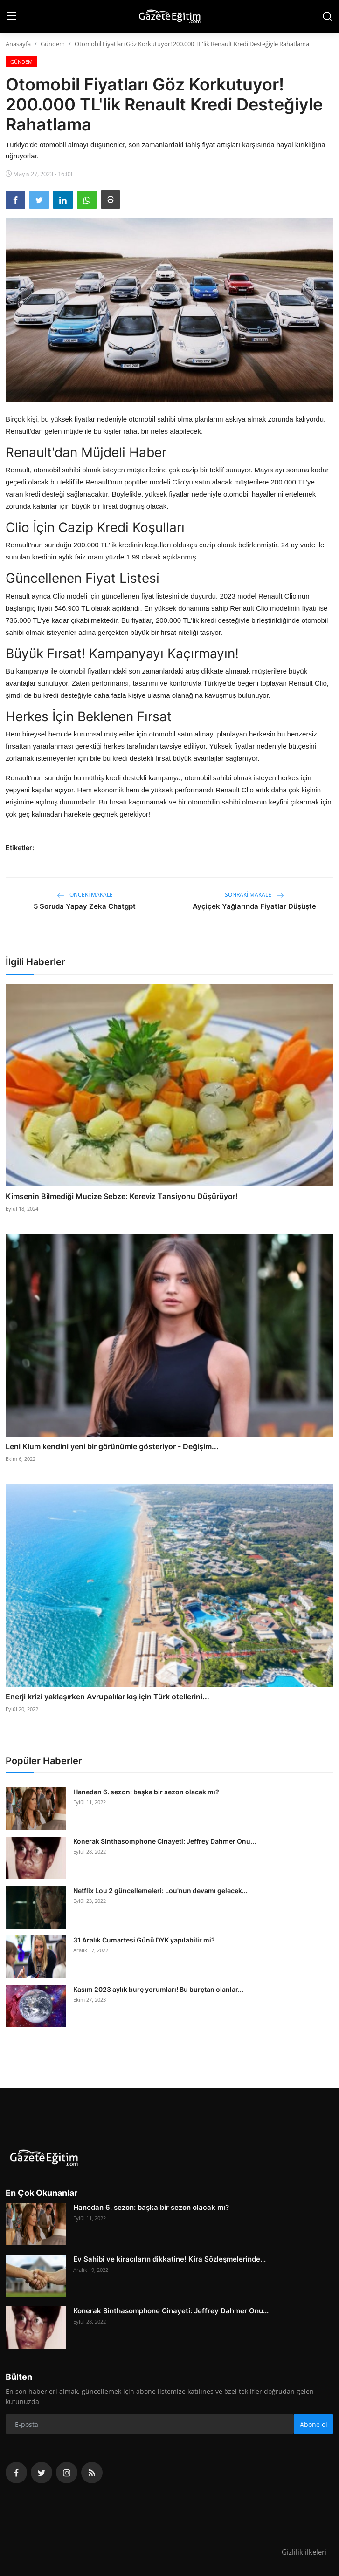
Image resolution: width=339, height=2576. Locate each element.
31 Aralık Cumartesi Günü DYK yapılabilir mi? (144, 1940)
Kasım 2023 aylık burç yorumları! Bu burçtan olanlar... (158, 1989)
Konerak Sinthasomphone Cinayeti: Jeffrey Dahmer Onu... (164, 1841)
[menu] (11, 16)
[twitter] (41, 2472)
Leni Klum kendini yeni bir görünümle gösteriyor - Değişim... (112, 1446)
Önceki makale (85, 895)
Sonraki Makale (254, 895)
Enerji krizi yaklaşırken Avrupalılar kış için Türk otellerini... (107, 1696)
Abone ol (313, 2424)
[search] (327, 16)
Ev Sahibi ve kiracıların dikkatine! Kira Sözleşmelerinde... (169, 2259)
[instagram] (66, 2472)
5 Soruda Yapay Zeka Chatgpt (85, 906)
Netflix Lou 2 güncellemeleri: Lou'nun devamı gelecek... (160, 1891)
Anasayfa (18, 44)
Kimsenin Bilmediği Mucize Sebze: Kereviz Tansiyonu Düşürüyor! (122, 1196)
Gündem (53, 44)
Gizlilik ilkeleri (304, 2551)
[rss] (92, 2472)
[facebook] (16, 2472)
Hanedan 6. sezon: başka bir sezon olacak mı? (146, 1792)
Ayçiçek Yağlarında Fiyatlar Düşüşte (254, 906)
